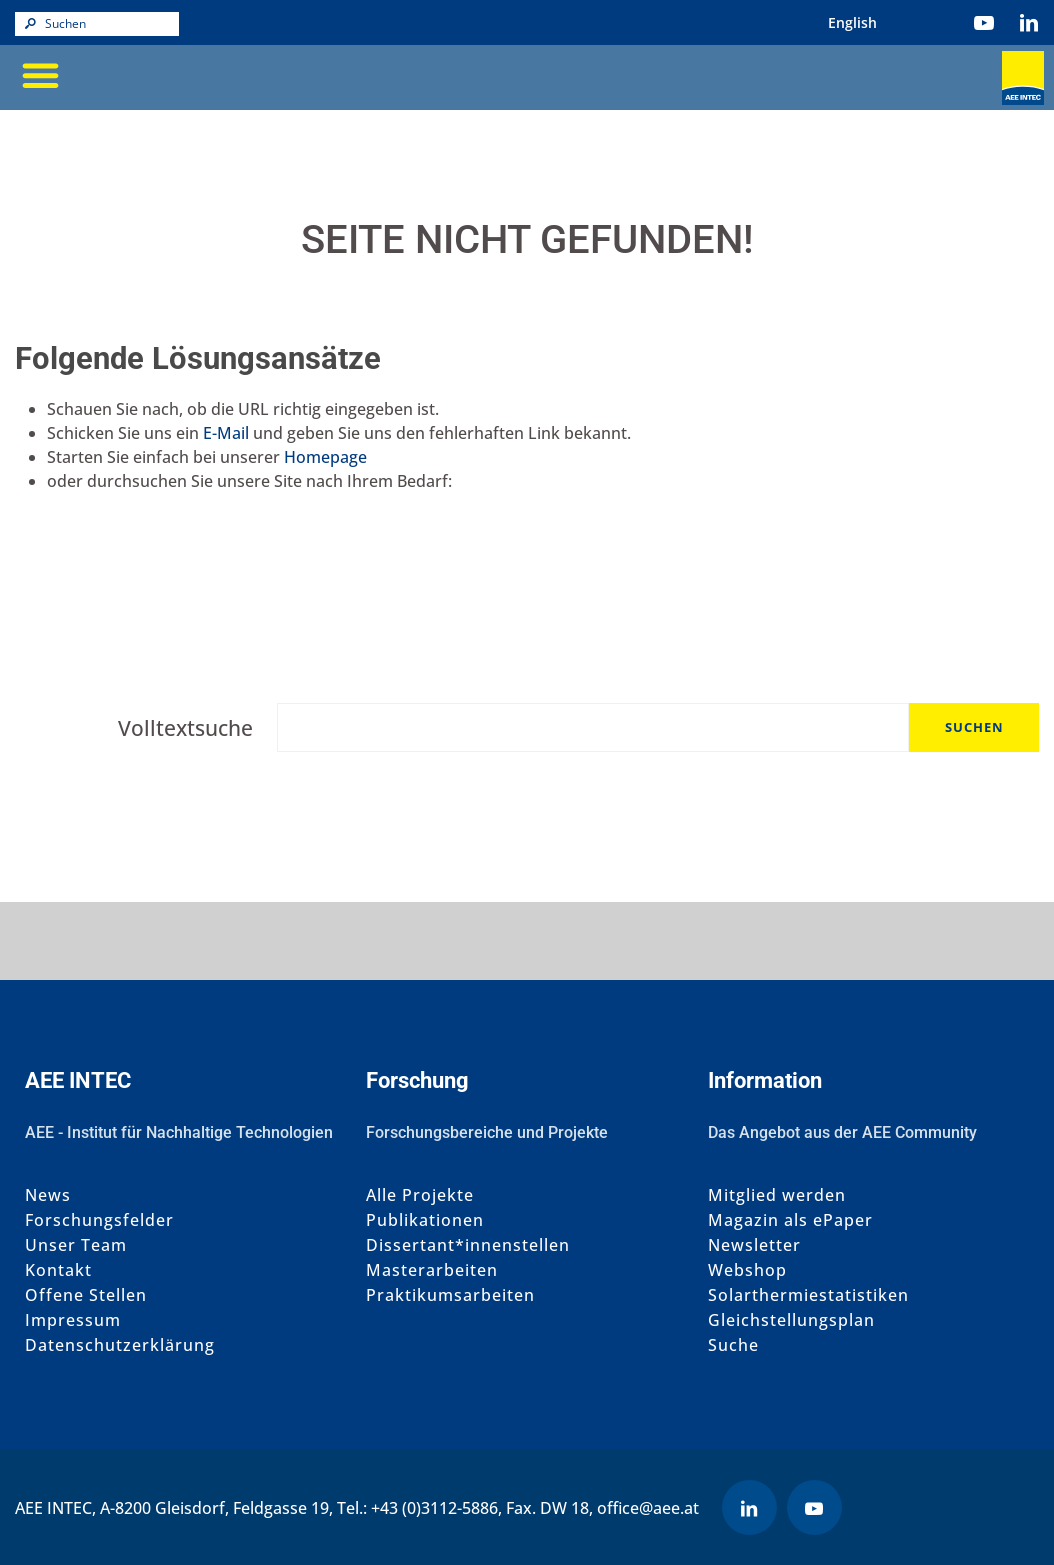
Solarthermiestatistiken (808, 1295)
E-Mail (226, 433)
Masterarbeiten (432, 1270)
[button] (40, 75)
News (48, 1195)
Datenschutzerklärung (120, 1345)
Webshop (747, 1270)
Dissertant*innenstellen (468, 1245)
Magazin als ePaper (790, 1220)
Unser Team (76, 1245)
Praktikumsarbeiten (450, 1295)
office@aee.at (648, 1508)
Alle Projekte (420, 1195)
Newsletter (754, 1245)
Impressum (73, 1320)
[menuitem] (852, 22)
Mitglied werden (777, 1195)
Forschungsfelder (99, 1220)
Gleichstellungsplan (791, 1320)
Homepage (325, 457)
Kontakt (58, 1270)
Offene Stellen (86, 1295)
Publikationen (425, 1220)
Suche (733, 1345)
